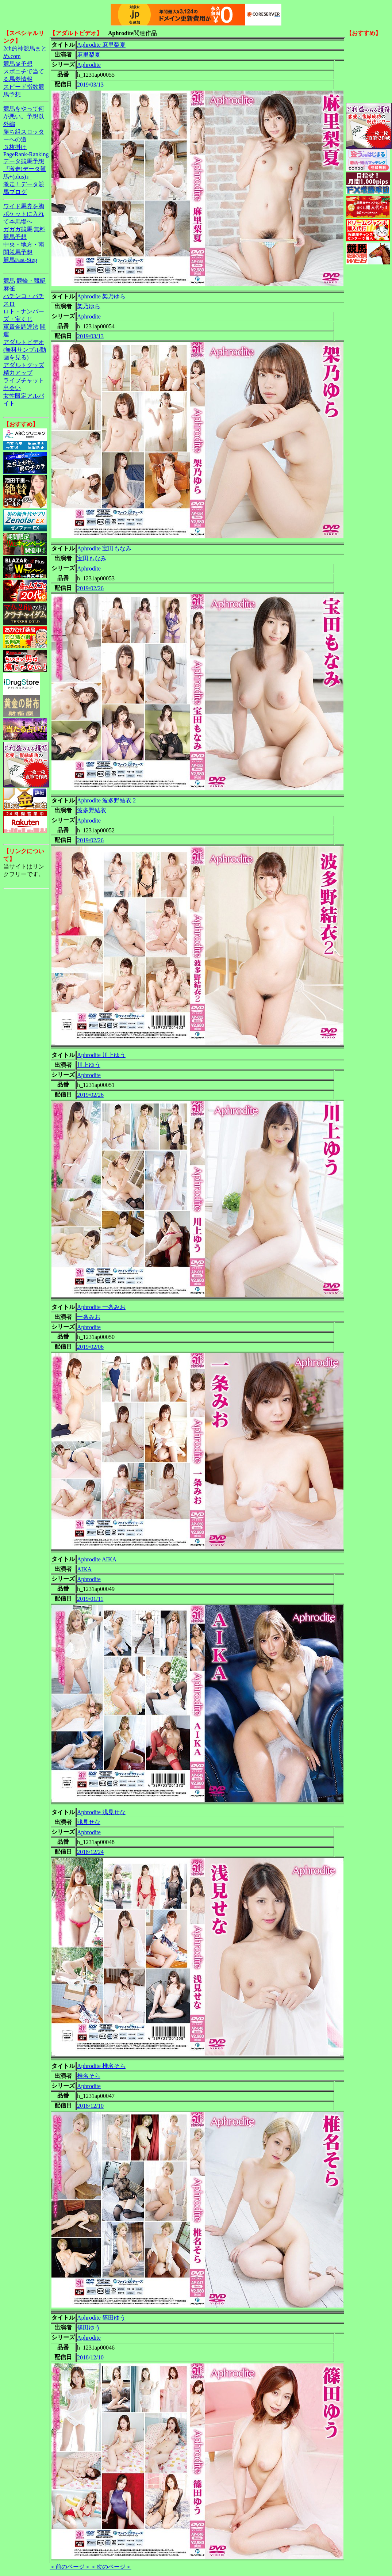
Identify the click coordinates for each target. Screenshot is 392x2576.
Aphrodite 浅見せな (101, 1812)
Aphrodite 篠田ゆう (101, 2317)
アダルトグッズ (23, 365)
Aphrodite (89, 65)
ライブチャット (23, 380)
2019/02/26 (90, 588)
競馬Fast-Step (20, 260)
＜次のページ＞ (111, 2567)
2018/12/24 (90, 1852)
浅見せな (88, 1822)
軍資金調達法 (20, 327)
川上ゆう (88, 1065)
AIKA (84, 1569)
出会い (12, 388)
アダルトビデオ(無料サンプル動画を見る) (24, 349)
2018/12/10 (90, 2106)
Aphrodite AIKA (96, 1559)
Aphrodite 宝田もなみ (104, 548)
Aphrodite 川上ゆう (101, 1055)
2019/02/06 (90, 1347)
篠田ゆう (88, 2327)
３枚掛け (15, 147)
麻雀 (9, 288)
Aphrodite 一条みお (101, 1307)
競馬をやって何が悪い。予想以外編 (23, 116)
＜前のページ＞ (70, 2567)
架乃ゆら (88, 306)
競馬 (9, 281)
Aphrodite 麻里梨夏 (101, 45)
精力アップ (17, 373)
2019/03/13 (90, 84)
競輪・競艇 (31, 281)
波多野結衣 (91, 810)
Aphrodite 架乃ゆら (101, 296)
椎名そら (88, 2076)
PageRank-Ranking (26, 154)
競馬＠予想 (17, 64)
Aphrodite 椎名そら (101, 2066)
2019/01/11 (90, 1599)
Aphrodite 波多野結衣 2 (106, 800)
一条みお (88, 1317)
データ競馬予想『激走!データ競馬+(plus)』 (24, 169)
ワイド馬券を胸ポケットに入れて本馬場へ (23, 214)
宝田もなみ (91, 558)
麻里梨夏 (88, 54)
